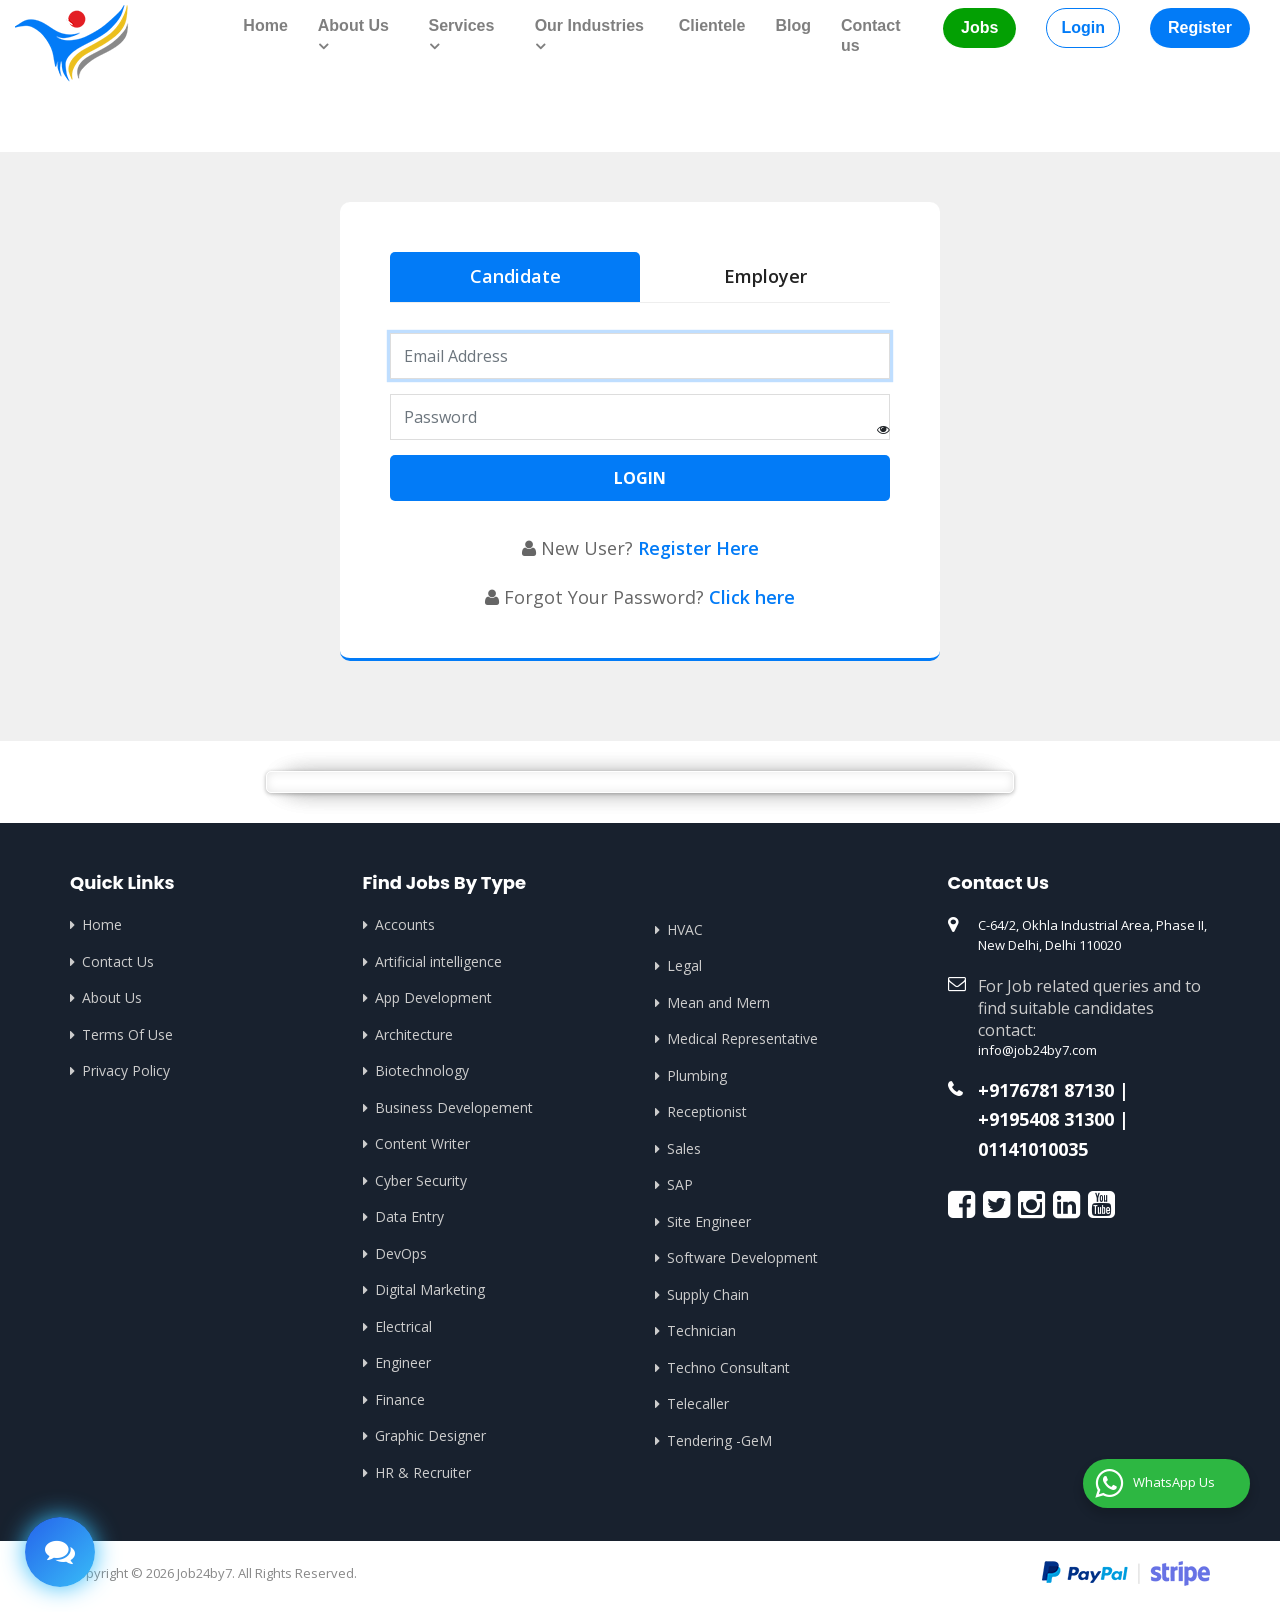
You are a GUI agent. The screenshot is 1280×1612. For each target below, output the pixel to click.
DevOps (401, 1253)
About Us (112, 997)
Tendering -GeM (719, 1440)
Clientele (712, 25)
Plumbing (697, 1075)
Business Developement (454, 1107)
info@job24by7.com (1037, 1050)
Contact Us (118, 961)
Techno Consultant (728, 1367)
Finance (400, 1399)
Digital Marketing (430, 1289)
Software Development (742, 1257)
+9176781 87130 (1046, 1091)
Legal (684, 965)
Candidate (515, 276)
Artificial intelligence (438, 961)
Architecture (414, 1034)
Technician (701, 1330)
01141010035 (1033, 1150)
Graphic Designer (430, 1435)
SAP (680, 1184)
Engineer (403, 1362)
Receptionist (707, 1111)
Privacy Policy (126, 1070)
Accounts (405, 924)
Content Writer (422, 1143)
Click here (752, 597)
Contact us (871, 35)
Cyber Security (421, 1180)
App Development (433, 997)
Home (265, 25)
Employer (765, 276)
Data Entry (409, 1216)
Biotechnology (422, 1070)
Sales (684, 1148)
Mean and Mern (718, 1002)
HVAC (685, 929)
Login (1083, 27)
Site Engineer (709, 1221)
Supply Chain (708, 1294)
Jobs (979, 27)
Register (1200, 27)
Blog (793, 25)
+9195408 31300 (1046, 1120)
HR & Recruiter (423, 1472)
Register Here (698, 548)
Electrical (403, 1326)
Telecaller (698, 1403)
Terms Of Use (127, 1034)
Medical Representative (742, 1038)
